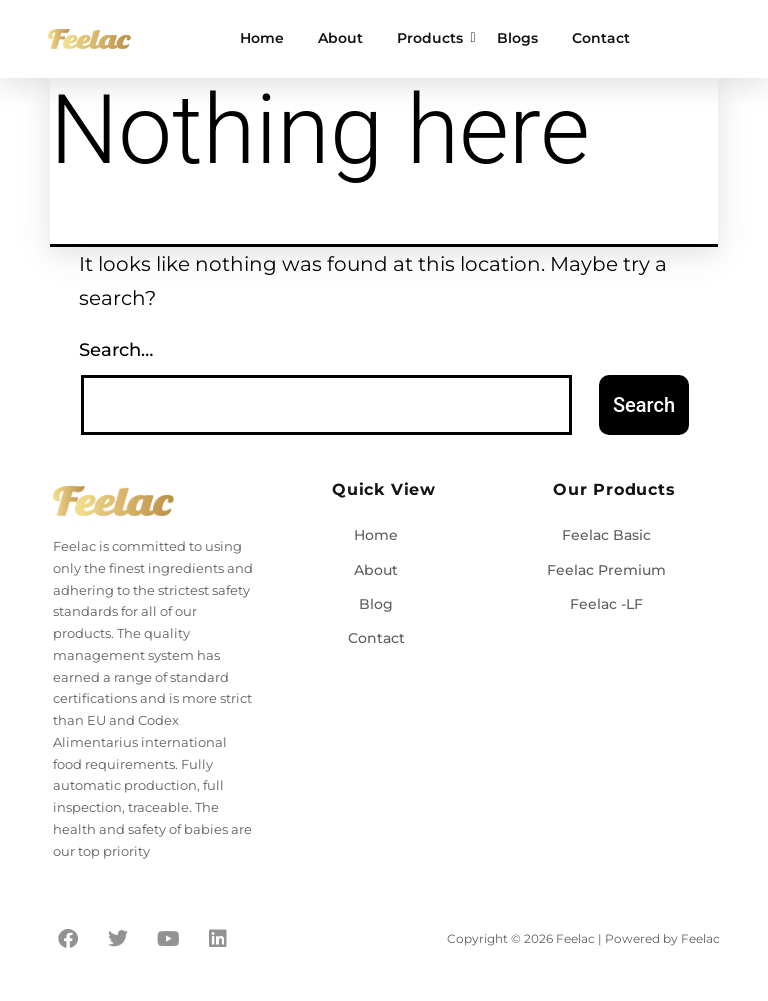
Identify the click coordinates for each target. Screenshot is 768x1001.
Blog (376, 604)
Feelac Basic (606, 535)
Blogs (517, 38)
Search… (116, 350)
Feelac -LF (606, 604)
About (340, 38)
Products (433, 38)
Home (262, 38)
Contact (601, 38)
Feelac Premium (606, 570)
